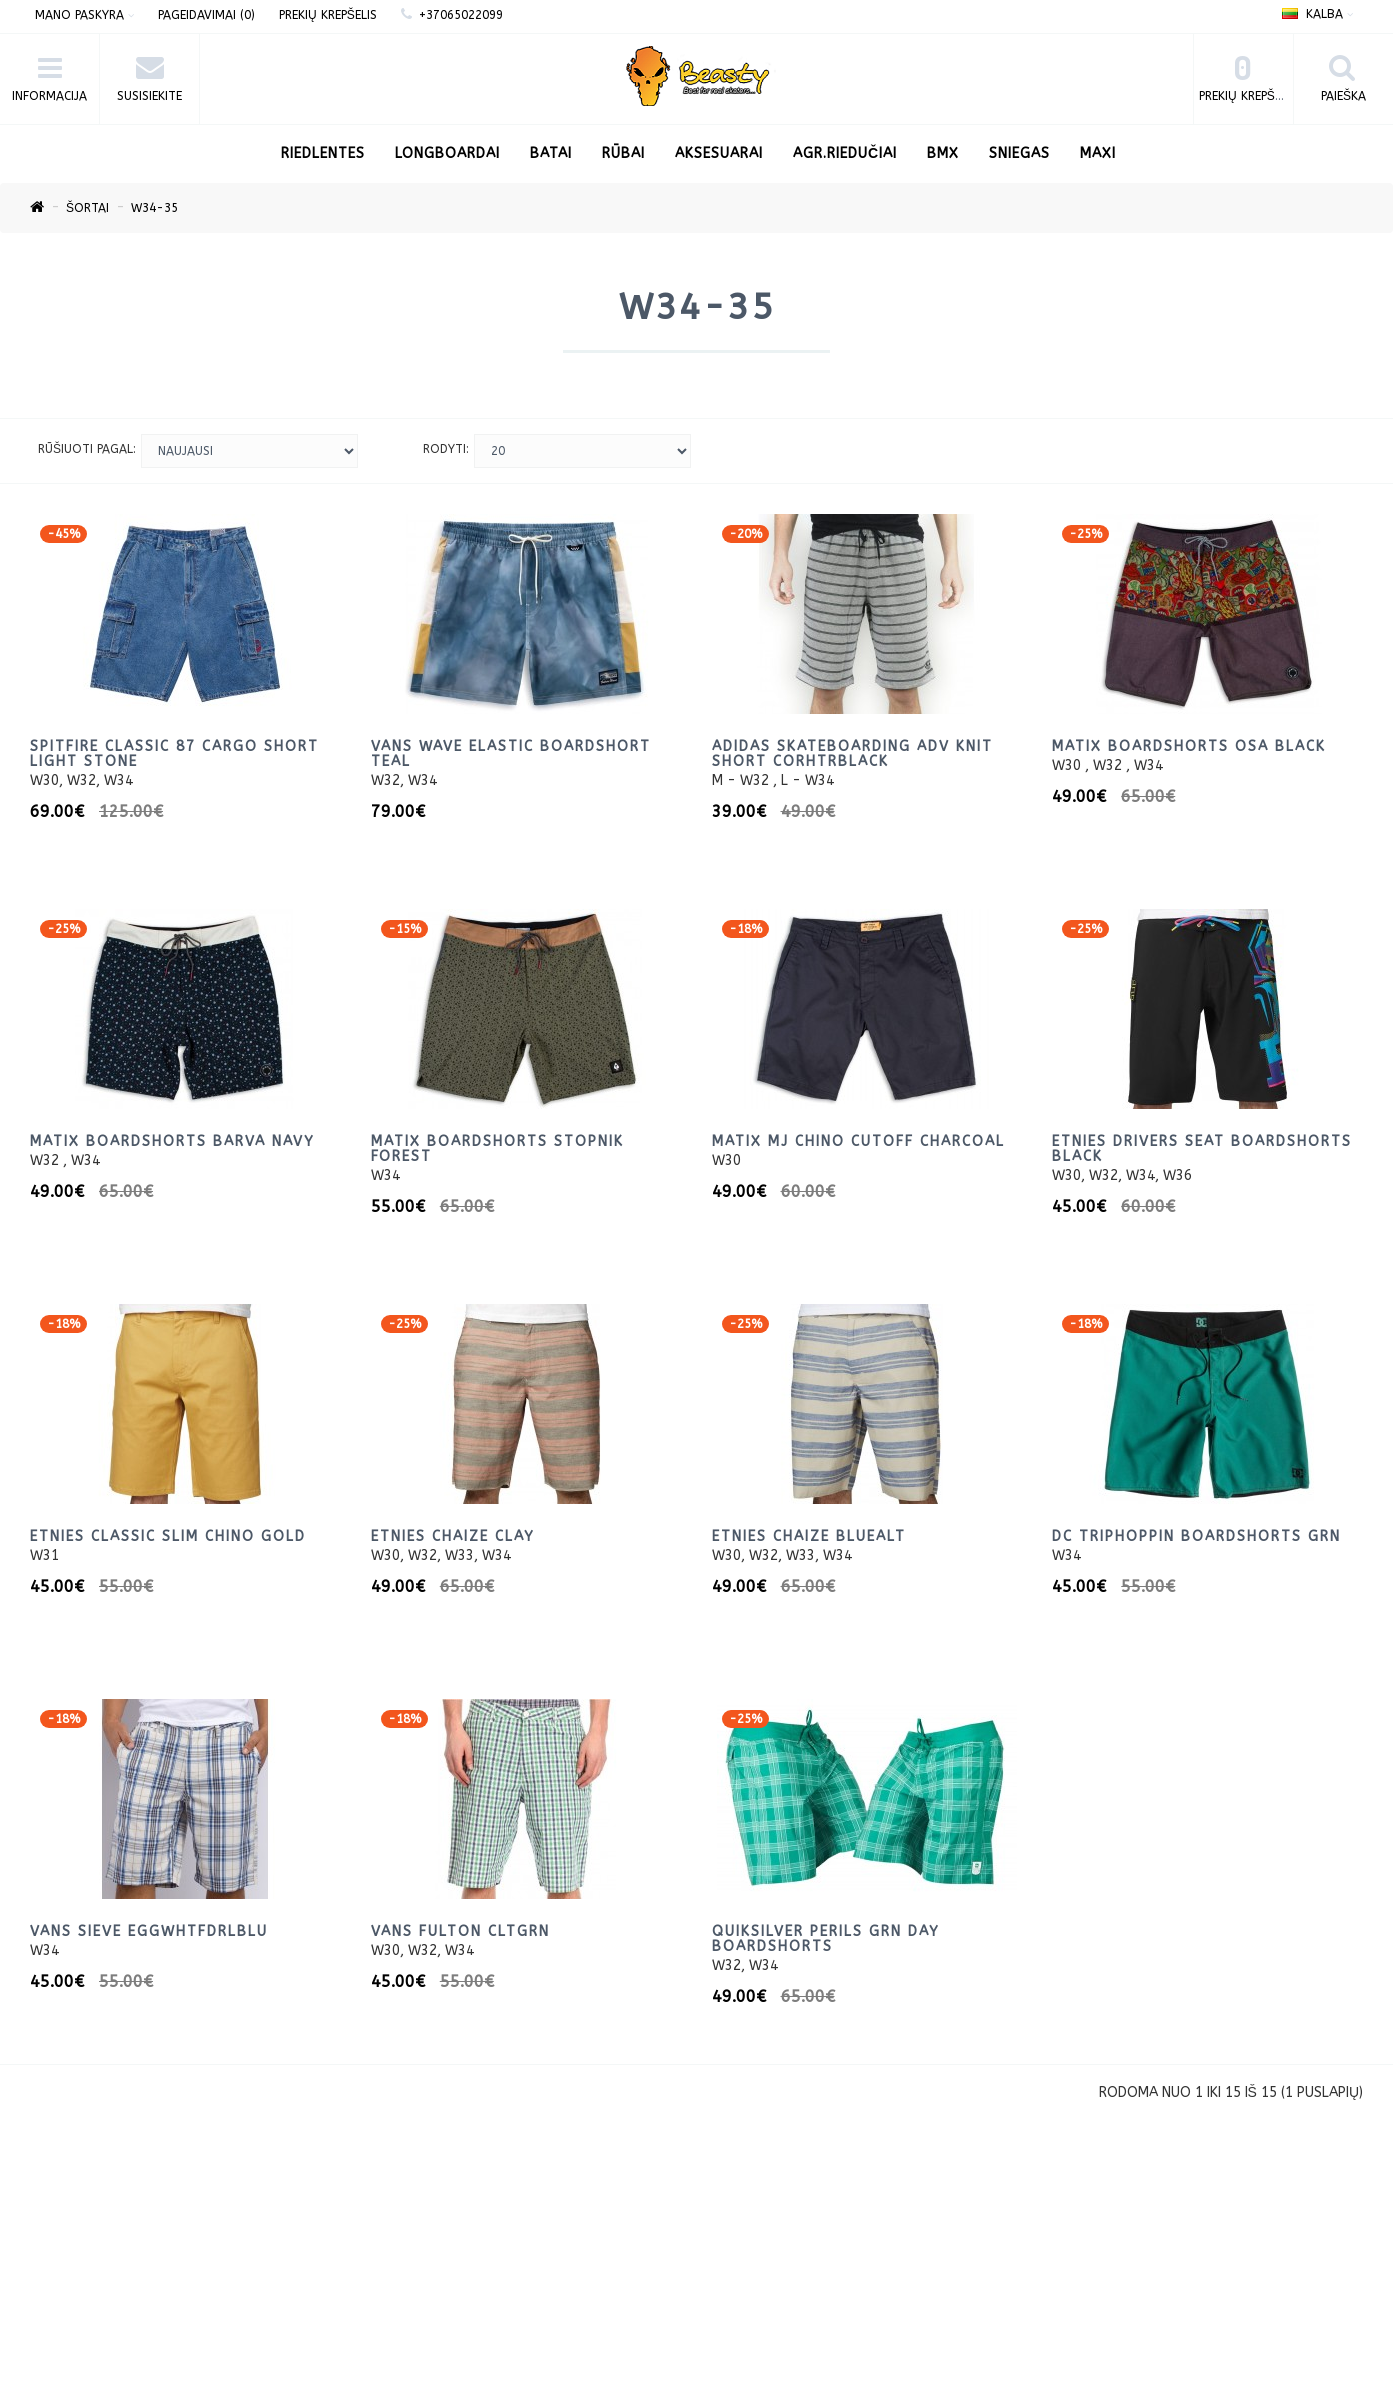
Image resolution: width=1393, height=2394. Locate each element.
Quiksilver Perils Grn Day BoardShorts (826, 1939)
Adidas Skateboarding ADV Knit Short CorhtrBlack (852, 754)
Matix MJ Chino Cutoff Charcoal (858, 1141)
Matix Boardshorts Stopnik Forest (497, 1149)
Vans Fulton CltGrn (460, 1931)
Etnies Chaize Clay (453, 1536)
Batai (551, 153)
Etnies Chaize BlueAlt (809, 1536)
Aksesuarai (719, 153)
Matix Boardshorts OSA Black (1189, 746)
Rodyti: (446, 449)
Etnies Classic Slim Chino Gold (168, 1536)
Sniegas (1019, 153)
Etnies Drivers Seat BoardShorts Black (1202, 1149)
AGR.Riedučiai (845, 153)
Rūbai (623, 153)
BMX (943, 153)
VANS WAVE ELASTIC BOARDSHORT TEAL (511, 754)
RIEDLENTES (323, 153)
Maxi (1098, 153)
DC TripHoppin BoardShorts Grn (1196, 1536)
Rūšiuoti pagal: (87, 449)
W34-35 (154, 208)
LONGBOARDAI (447, 153)
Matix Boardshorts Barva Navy (172, 1141)
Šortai (87, 208)
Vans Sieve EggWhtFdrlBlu (149, 1931)
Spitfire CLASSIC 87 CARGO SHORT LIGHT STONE (174, 754)
